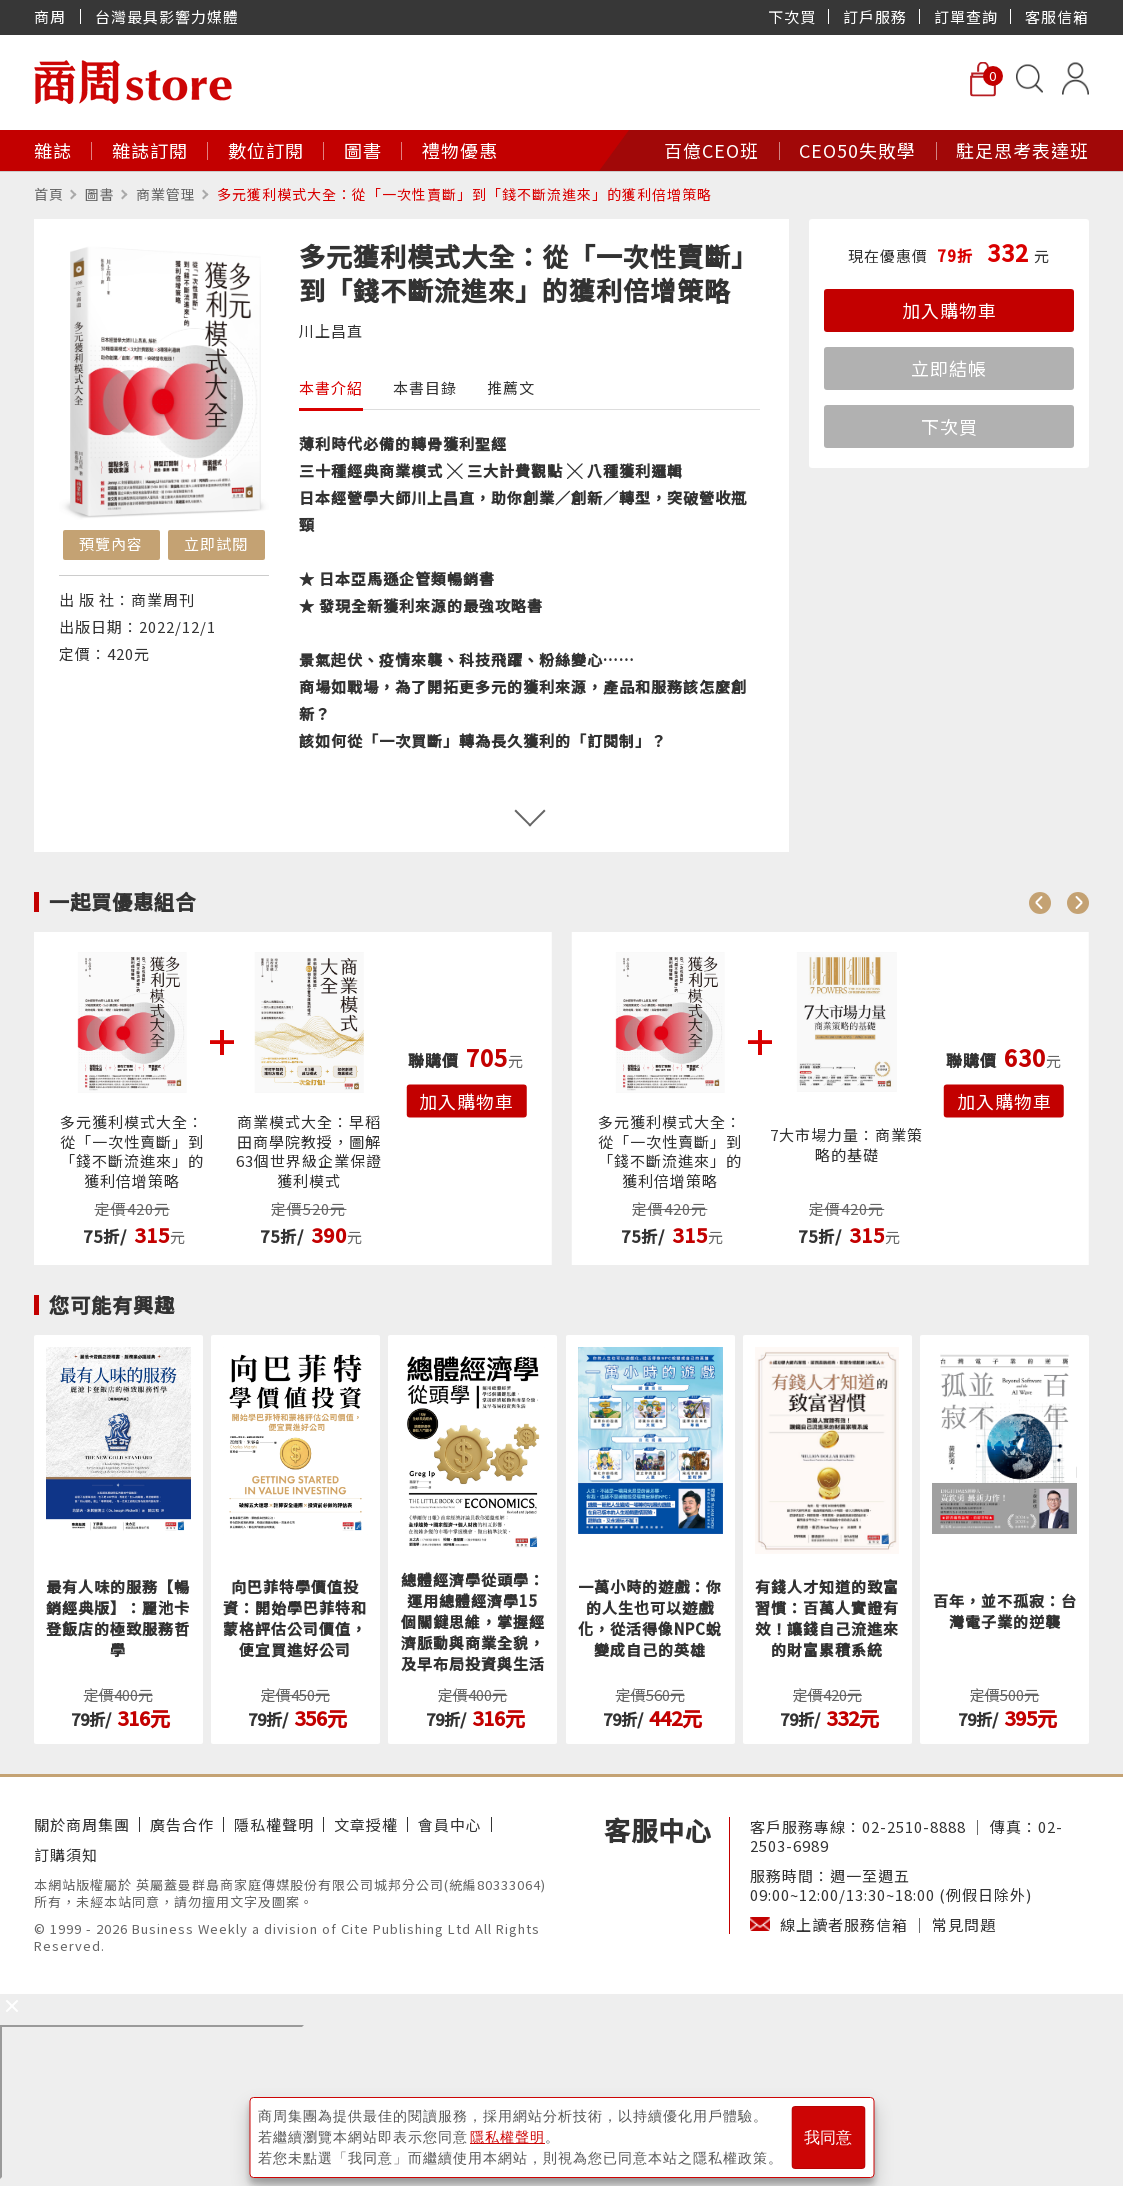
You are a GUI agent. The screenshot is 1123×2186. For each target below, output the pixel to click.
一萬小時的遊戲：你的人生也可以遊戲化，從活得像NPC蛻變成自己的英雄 (650, 1618)
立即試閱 (216, 543)
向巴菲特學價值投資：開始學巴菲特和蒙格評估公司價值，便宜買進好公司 (295, 1618)
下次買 (792, 16)
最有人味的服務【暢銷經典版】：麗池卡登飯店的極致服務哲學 (118, 1618)
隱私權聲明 (274, 1824)
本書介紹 (331, 387)
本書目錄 (425, 387)
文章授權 (366, 1824)
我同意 (828, 2137)
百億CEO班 (711, 150)
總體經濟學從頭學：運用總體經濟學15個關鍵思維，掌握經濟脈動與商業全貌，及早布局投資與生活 (473, 1621)
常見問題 (964, 1924)
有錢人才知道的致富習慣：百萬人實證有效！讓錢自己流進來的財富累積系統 (827, 1618)
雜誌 (53, 150)
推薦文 (511, 387)
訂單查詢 (966, 16)
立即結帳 (949, 368)
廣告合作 (182, 1824)
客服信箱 (1057, 16)
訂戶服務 (875, 16)
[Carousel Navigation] (1059, 902)
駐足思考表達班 (1022, 150)
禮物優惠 (460, 150)
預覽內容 (111, 543)
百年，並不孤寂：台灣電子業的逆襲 (1005, 1611)
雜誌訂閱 (150, 150)
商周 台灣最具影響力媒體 (136, 16)
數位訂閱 (266, 150)
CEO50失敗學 (857, 150)
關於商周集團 (82, 1824)
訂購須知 (66, 1854)
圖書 (363, 150)
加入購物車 (949, 310)
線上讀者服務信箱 (844, 1924)
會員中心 (450, 1824)
